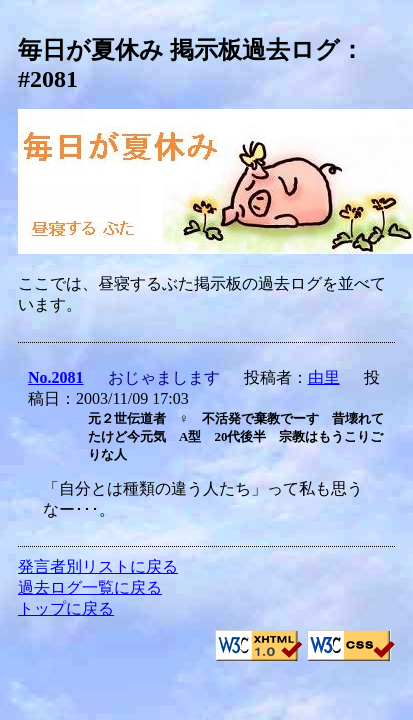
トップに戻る (66, 608)
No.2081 (56, 377)
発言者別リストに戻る (98, 566)
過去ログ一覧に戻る (90, 587)
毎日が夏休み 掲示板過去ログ (179, 50)
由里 (324, 377)
